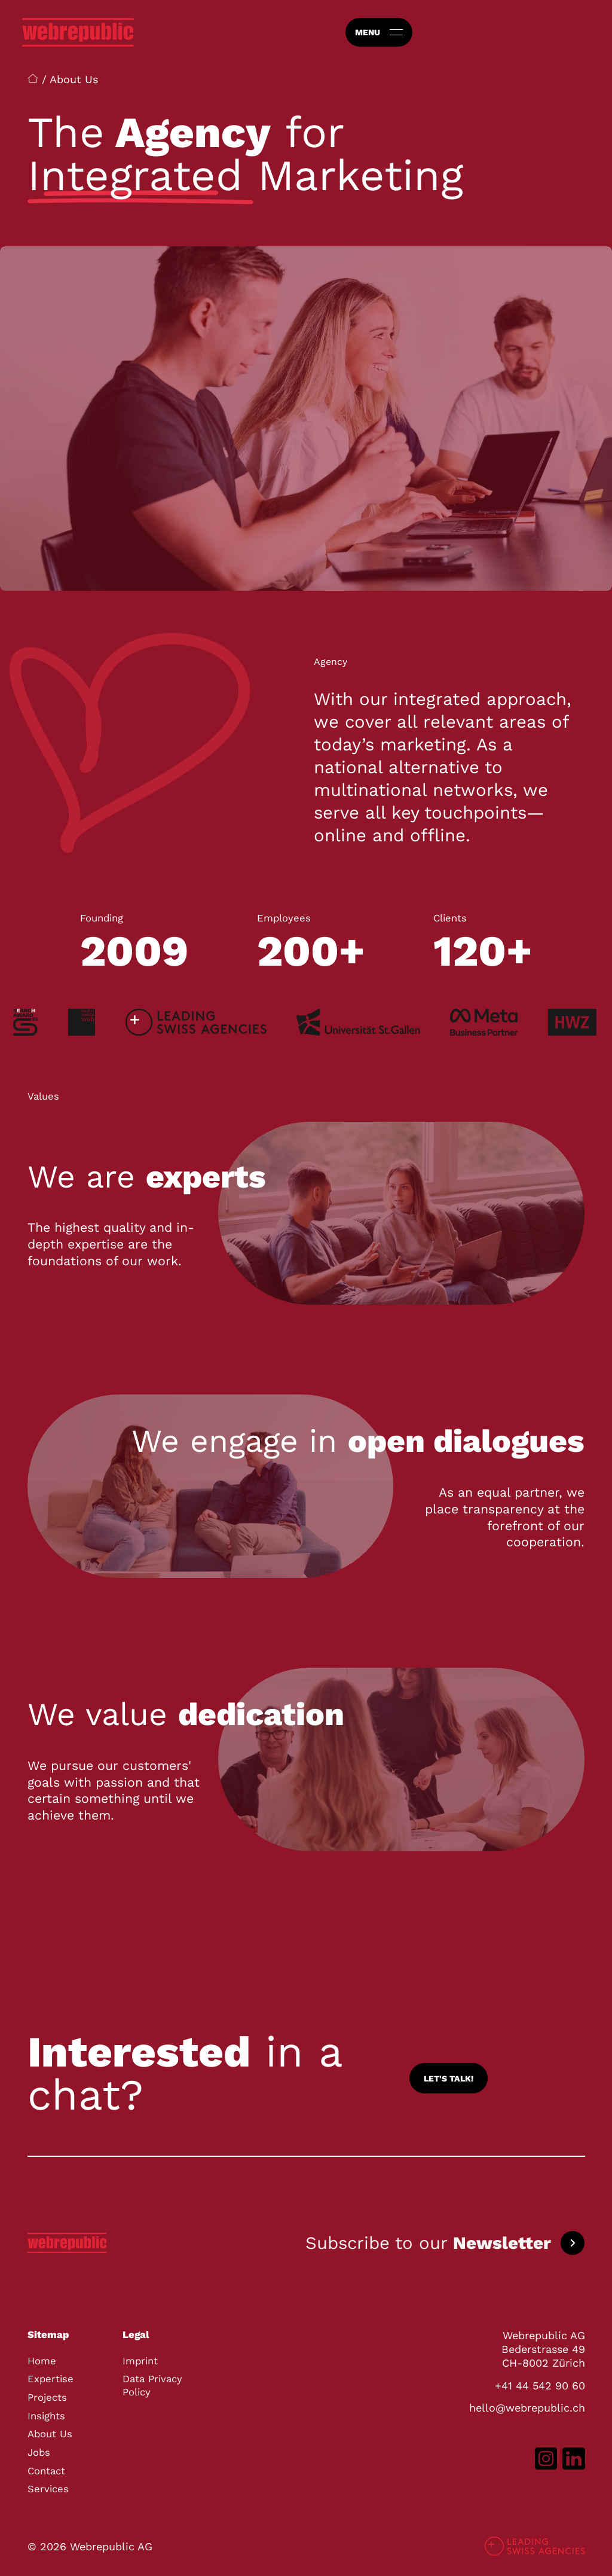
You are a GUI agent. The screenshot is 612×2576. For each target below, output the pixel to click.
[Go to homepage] (77, 32)
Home (41, 2361)
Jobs (38, 2452)
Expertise (50, 2379)
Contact (46, 2471)
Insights (46, 2416)
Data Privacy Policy (152, 2385)
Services (48, 2489)
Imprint (140, 2361)
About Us (49, 2434)
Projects (47, 2397)
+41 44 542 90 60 (540, 2385)
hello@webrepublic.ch (527, 2407)
